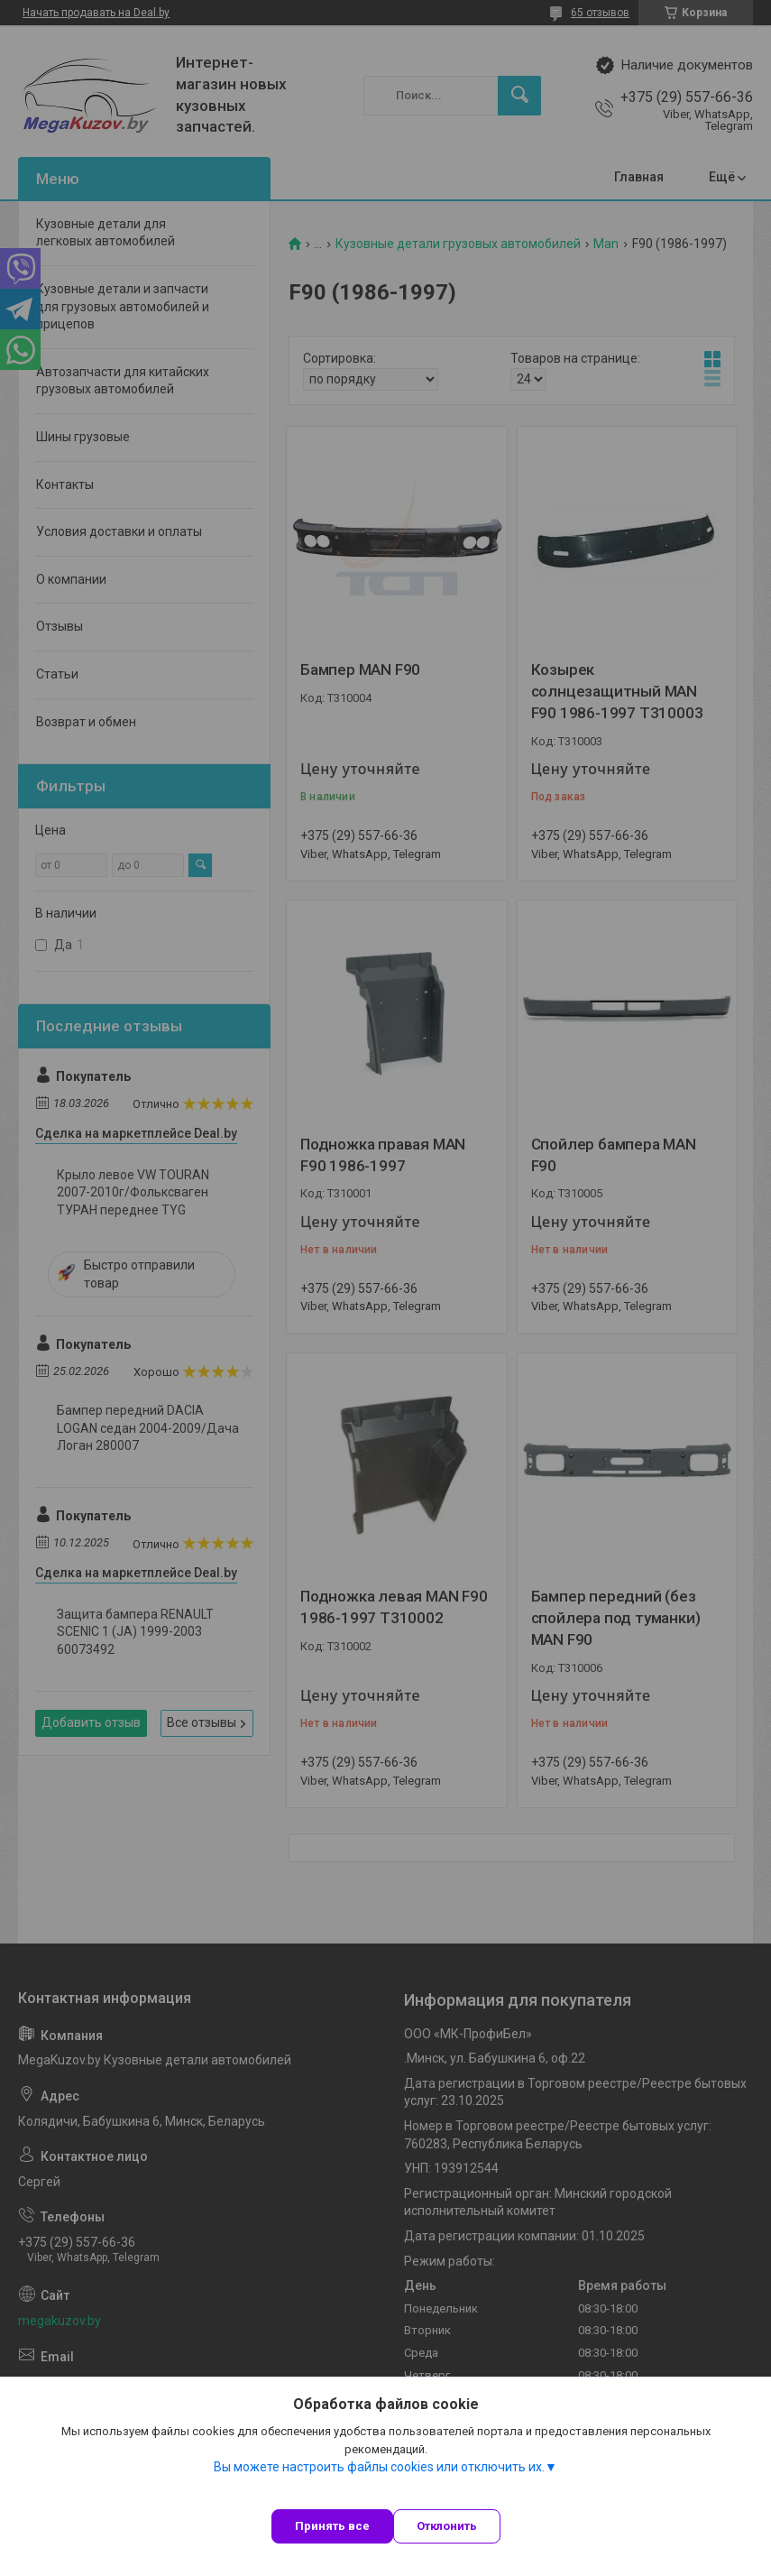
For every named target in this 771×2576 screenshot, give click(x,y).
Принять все (332, 2526)
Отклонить (447, 2526)
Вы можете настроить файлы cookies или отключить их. (379, 2467)
